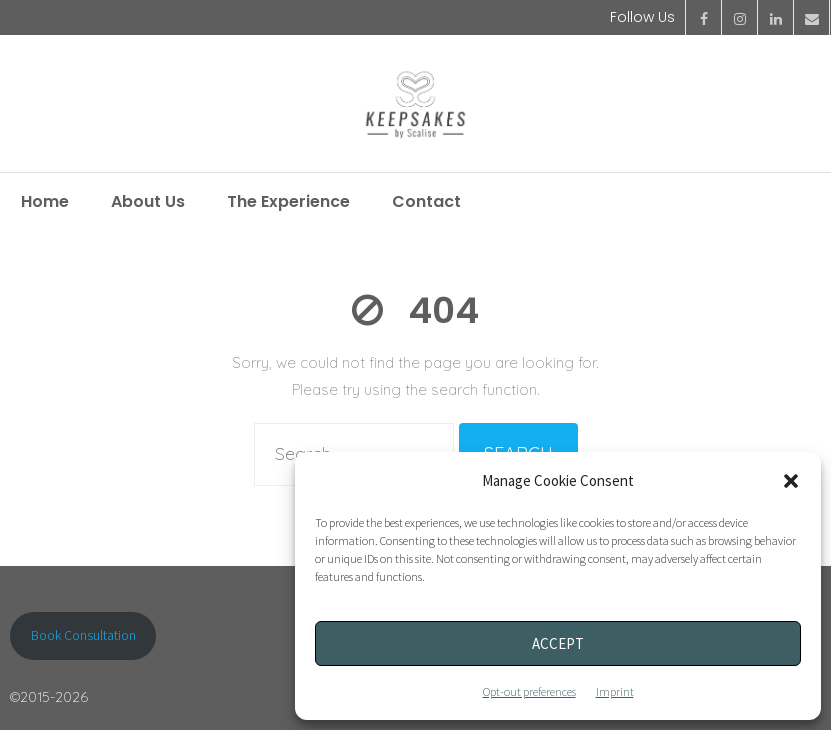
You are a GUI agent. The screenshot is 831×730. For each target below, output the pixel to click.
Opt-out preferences (529, 691)
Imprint (615, 691)
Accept (558, 643)
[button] (791, 481)
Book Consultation (83, 635)
